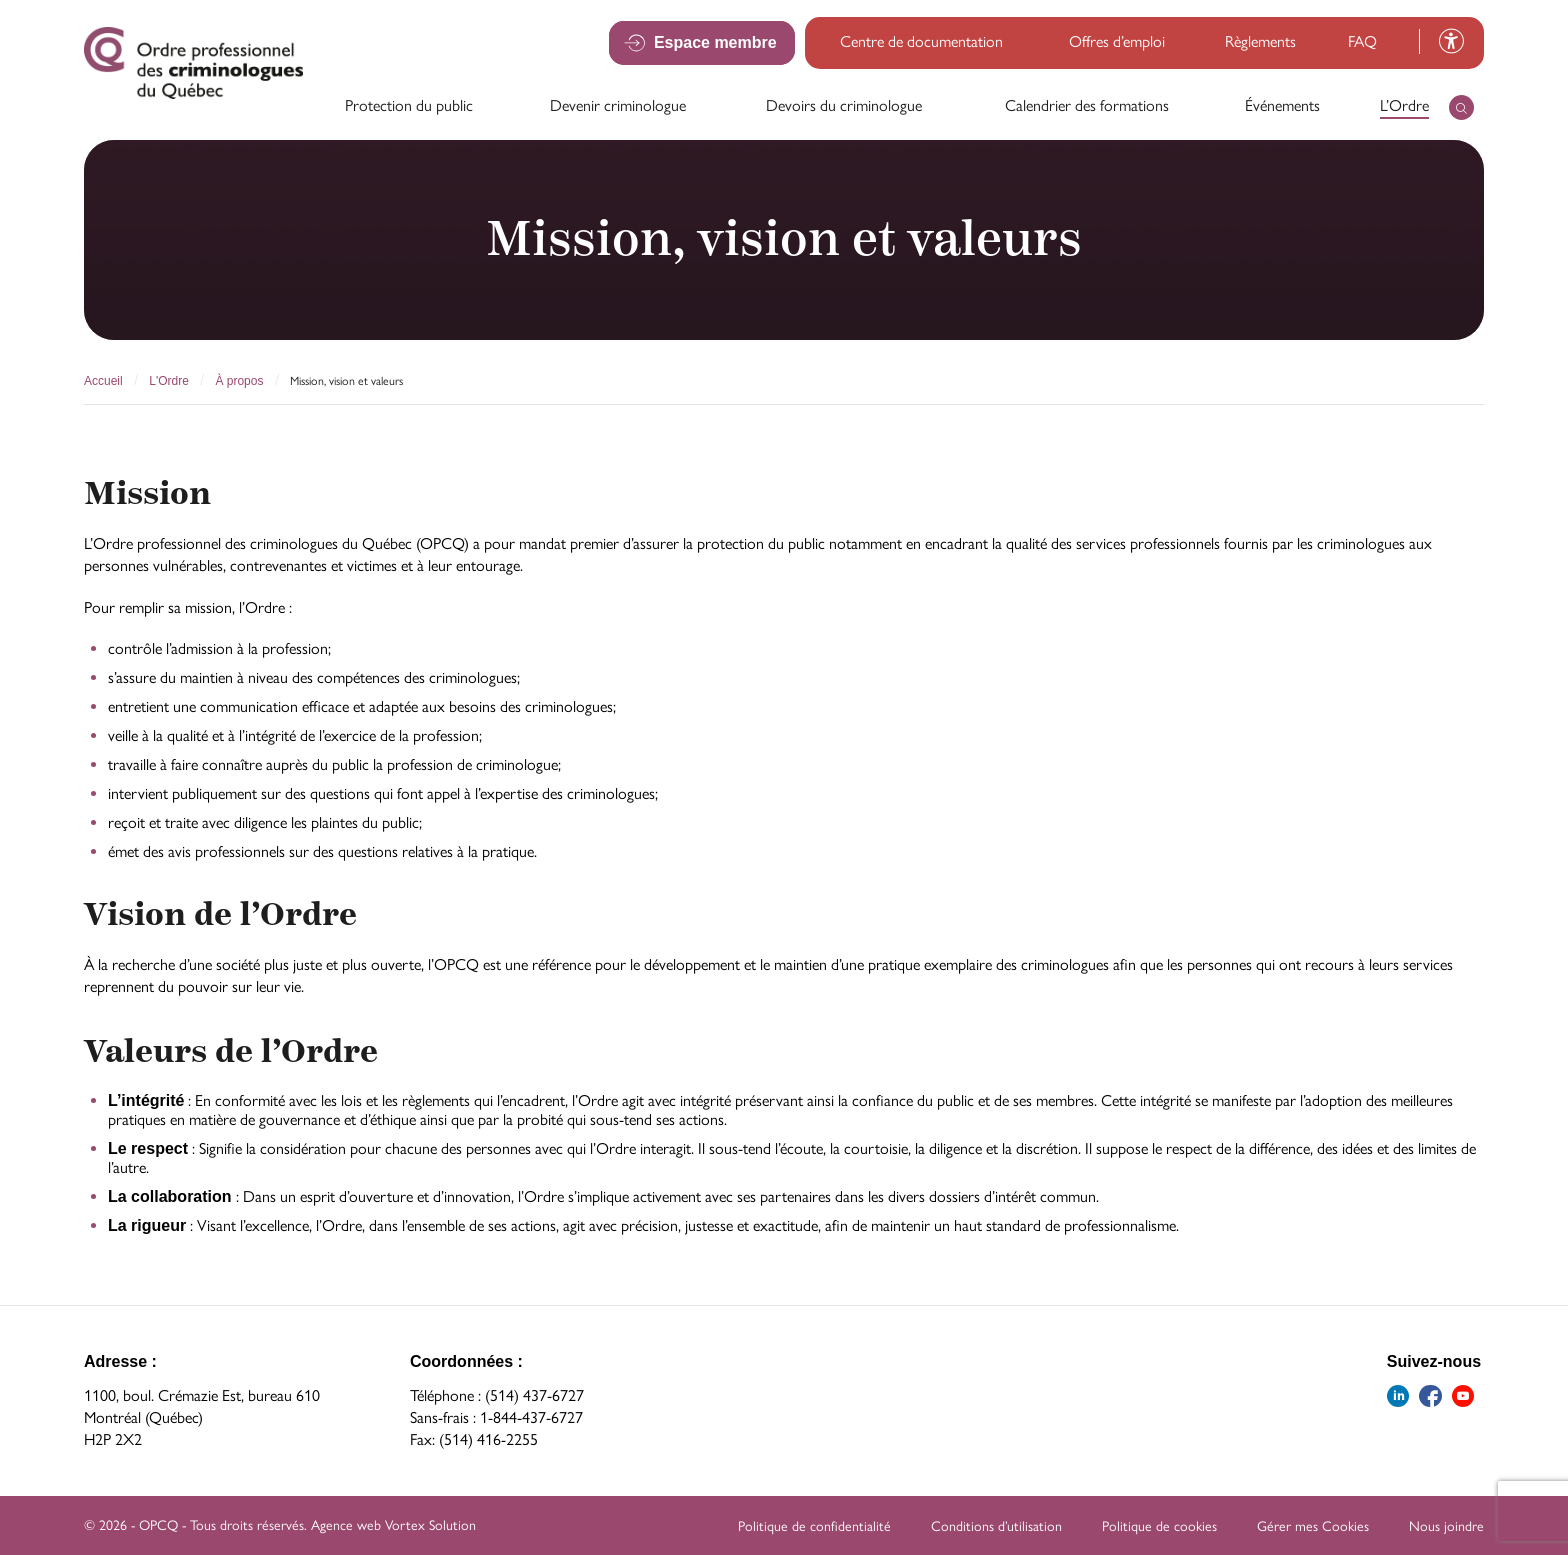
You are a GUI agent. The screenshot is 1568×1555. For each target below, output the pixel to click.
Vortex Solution (430, 1525)
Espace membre (716, 41)
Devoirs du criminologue (844, 105)
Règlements (1260, 41)
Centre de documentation (921, 41)
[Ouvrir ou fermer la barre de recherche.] (1461, 107)
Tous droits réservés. (248, 1525)
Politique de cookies (1159, 1526)
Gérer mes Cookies (1313, 1526)
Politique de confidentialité (814, 1526)
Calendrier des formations (1087, 105)
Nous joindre (1446, 1526)
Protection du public (409, 105)
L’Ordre (1404, 105)
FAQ (1362, 41)
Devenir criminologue (618, 105)
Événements (1282, 105)
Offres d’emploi (1117, 41)
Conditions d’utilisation (996, 1526)
